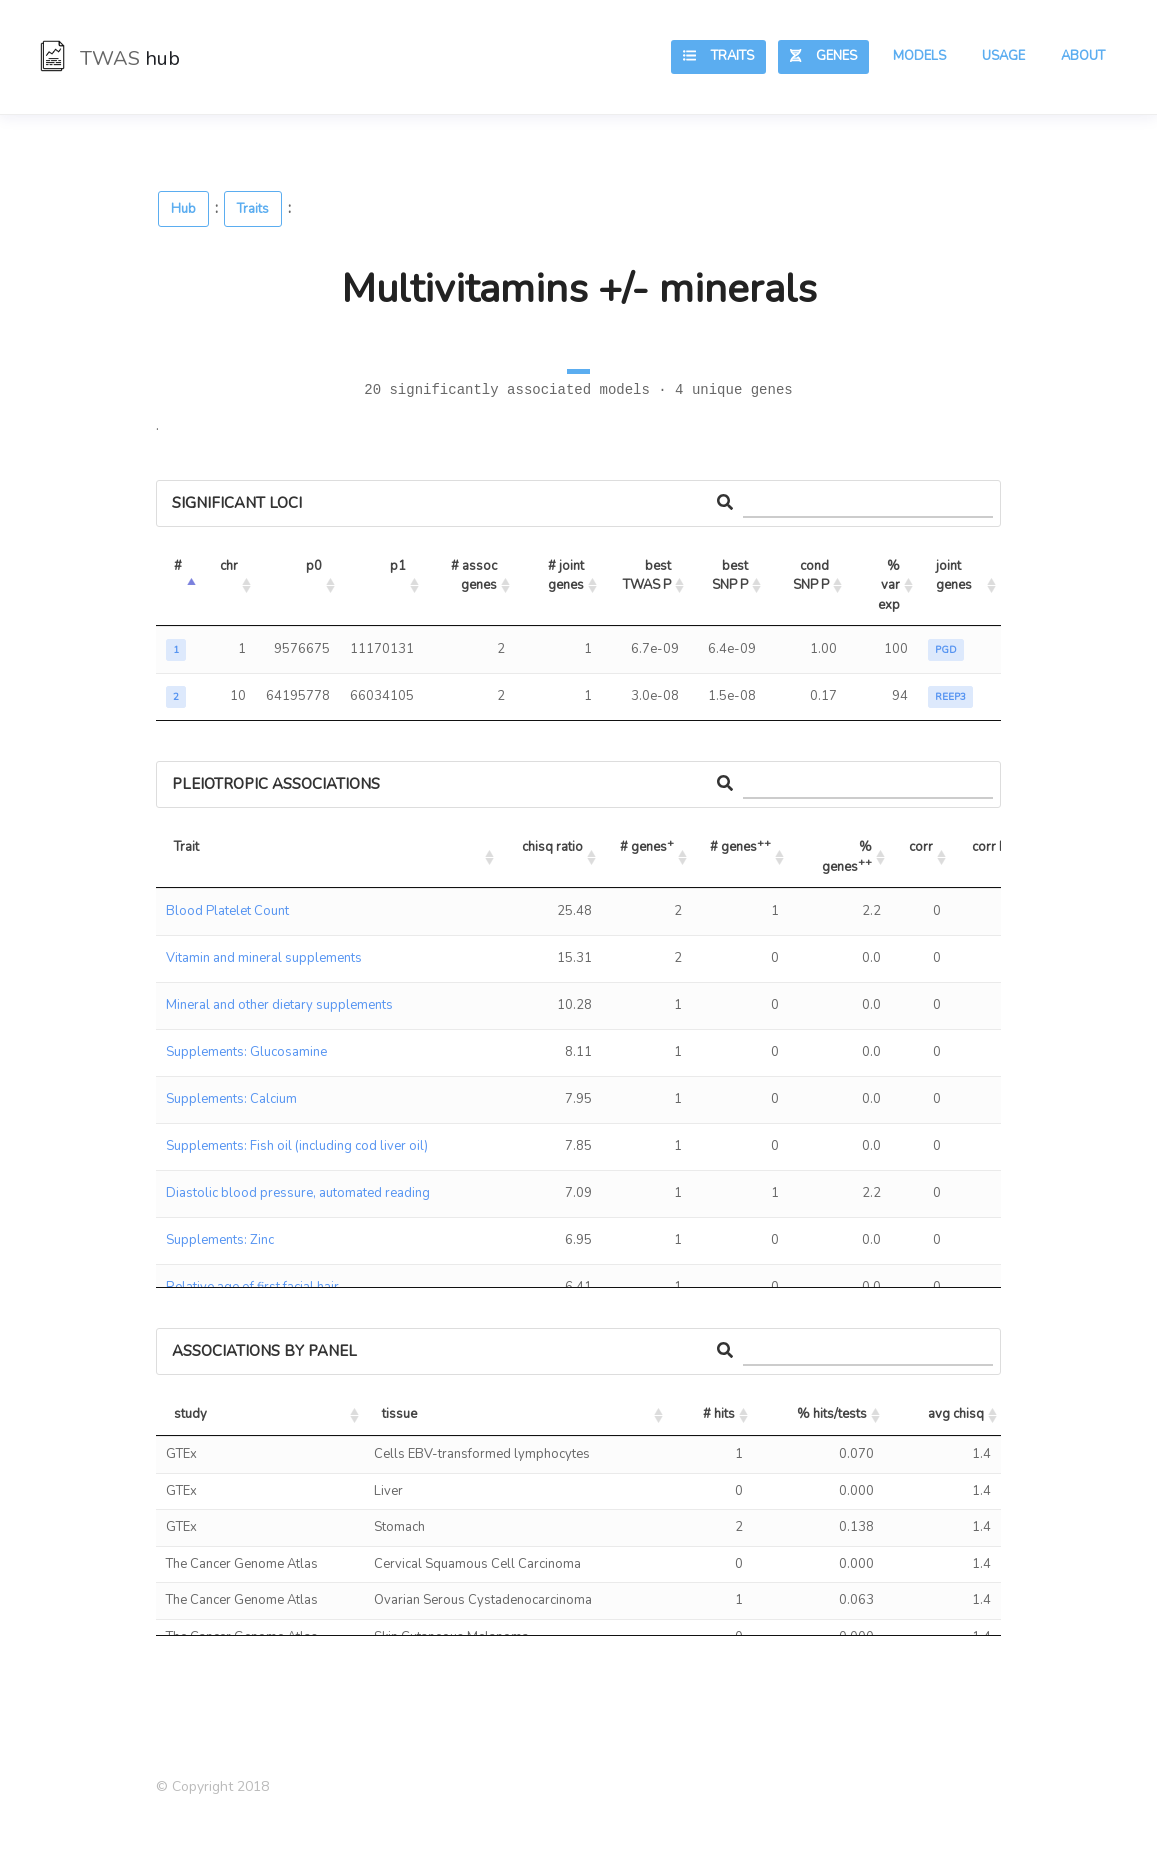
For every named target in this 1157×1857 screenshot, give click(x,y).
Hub (183, 209)
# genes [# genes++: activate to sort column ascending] (740, 845)
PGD (946, 650)
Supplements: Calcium (231, 1099)
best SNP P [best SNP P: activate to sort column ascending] (731, 576)
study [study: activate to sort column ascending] (190, 1414)
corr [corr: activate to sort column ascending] (921, 847)
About (1083, 56)
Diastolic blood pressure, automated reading (298, 1193)
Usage (1003, 56)
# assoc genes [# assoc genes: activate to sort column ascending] (475, 576)
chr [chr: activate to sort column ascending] (229, 566)
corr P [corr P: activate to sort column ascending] (989, 847)
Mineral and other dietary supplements (279, 1005)
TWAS (110, 58)
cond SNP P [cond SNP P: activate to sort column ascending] (812, 576)
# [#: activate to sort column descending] (178, 566)
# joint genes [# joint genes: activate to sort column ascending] (567, 576)
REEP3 (950, 697)
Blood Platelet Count (227, 911)
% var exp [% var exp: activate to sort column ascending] (890, 585)
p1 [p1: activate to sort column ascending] (398, 566)
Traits (718, 56)
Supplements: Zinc (220, 1240)
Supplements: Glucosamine (246, 1052)
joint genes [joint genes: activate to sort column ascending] (954, 576)
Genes (823, 56)
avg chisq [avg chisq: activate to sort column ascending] (956, 1414)
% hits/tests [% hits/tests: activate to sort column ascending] (832, 1414)
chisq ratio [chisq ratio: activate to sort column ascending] (552, 847)
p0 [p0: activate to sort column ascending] (314, 566)
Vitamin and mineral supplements (264, 958)
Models (919, 56)
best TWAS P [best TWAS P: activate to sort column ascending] (648, 576)
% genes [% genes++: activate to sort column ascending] (848, 857)
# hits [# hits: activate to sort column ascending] (719, 1414)
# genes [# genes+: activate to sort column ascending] (647, 845)
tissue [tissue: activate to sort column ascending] (399, 1414)
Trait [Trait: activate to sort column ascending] (186, 847)
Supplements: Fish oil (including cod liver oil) (297, 1146)
